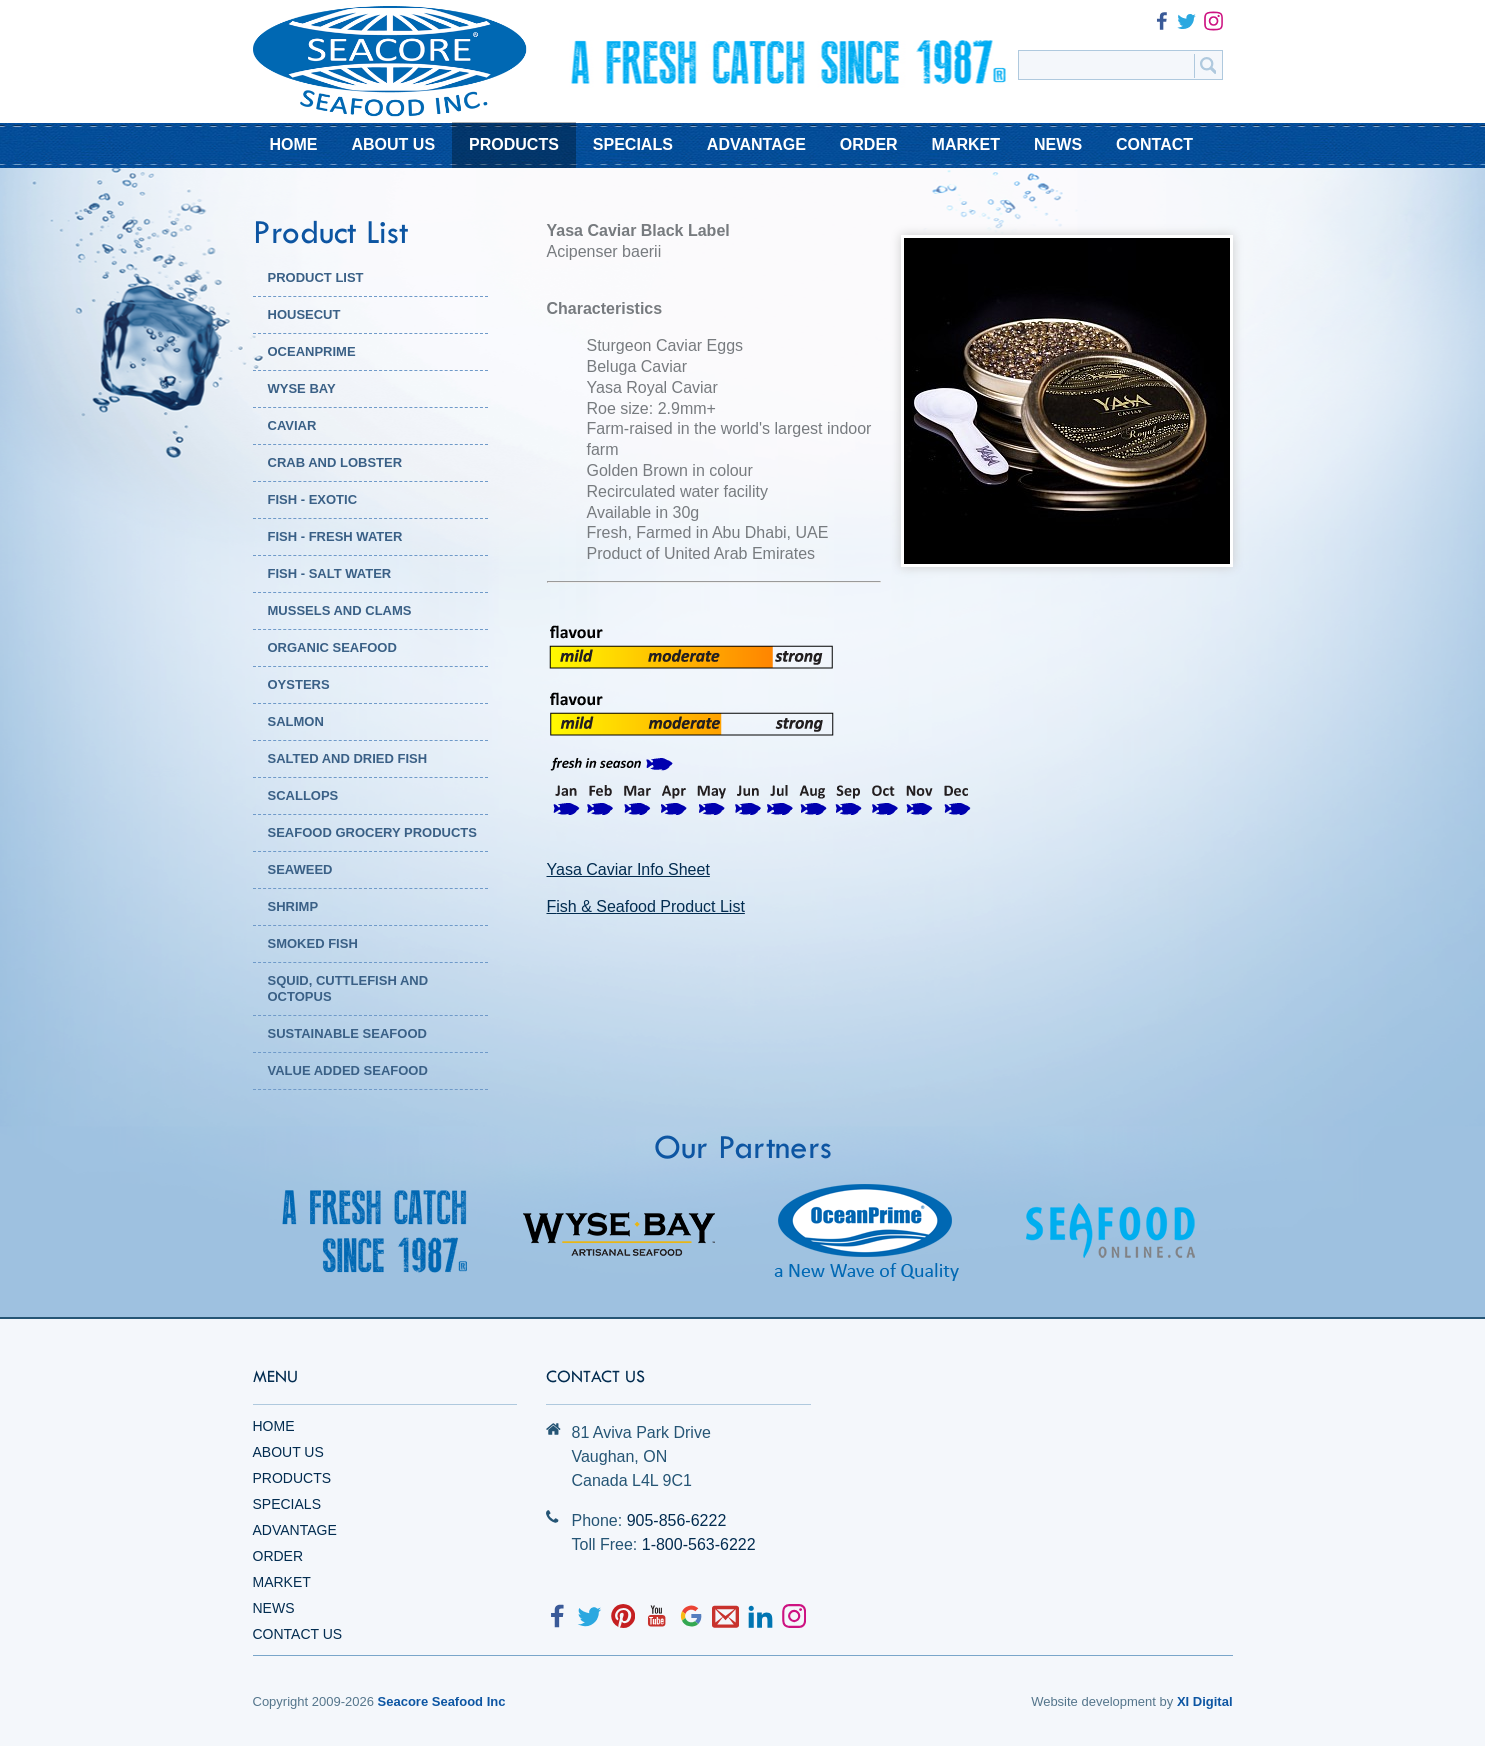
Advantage (295, 1530)
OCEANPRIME (312, 351)
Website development (1093, 1701)
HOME (294, 144)
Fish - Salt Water (330, 573)
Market (282, 1582)
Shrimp (293, 906)
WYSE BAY (302, 388)
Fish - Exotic (313, 499)
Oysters (299, 684)
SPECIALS (633, 144)
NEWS (1058, 144)
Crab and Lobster (335, 462)
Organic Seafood (332, 647)
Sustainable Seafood (347, 1033)
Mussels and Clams (340, 610)
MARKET (966, 144)
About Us (288, 1452)
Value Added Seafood (348, 1070)
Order (278, 1556)
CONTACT (1154, 144)
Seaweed (300, 869)
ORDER (869, 144)
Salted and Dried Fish (348, 758)
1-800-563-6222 (699, 1544)
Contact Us (298, 1634)
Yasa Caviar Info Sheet (628, 869)
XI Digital (1205, 1701)
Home (274, 1426)
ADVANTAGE (756, 144)
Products (292, 1478)
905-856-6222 (677, 1520)
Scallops (303, 795)
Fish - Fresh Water (335, 536)
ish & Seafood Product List (650, 906)
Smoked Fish (313, 943)
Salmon (296, 721)
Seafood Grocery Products (372, 832)
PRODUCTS (514, 144)
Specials (287, 1504)
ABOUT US (394, 144)
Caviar (292, 425)
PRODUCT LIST (316, 277)
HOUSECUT (304, 314)
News (274, 1608)
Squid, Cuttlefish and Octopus (348, 988)
